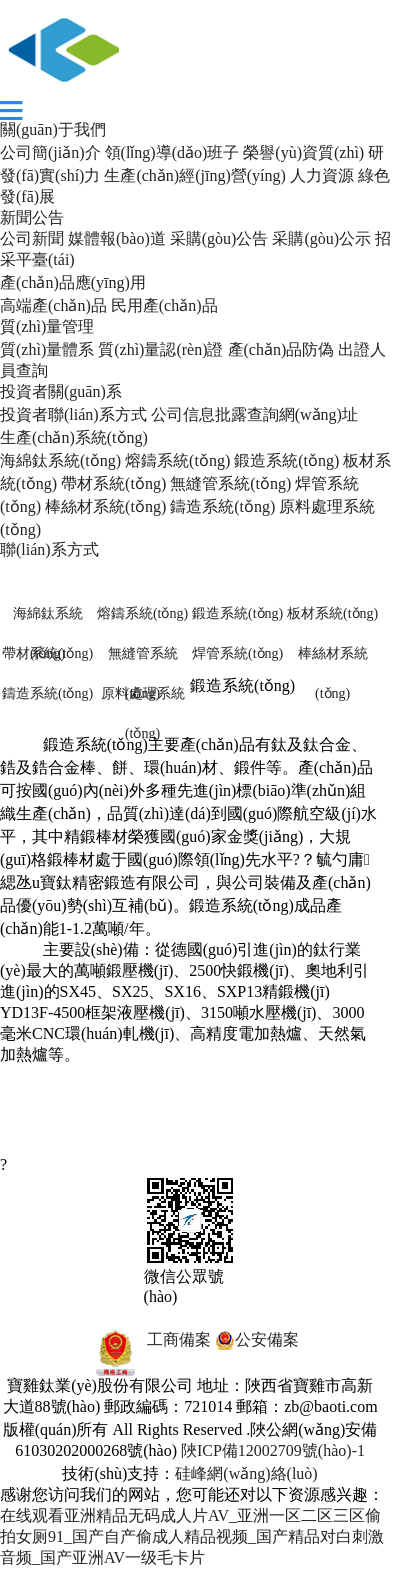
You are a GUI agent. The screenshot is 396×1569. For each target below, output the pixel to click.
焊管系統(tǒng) (237, 653)
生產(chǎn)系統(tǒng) (74, 437)
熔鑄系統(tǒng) (177, 460)
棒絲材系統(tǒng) (105, 506)
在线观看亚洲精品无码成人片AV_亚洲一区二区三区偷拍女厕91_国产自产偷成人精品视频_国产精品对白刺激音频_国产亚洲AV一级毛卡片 (192, 1536)
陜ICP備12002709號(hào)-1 (273, 1450)
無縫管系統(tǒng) (230, 483)
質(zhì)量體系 (47, 349)
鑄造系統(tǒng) (222, 506)
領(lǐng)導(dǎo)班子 (172, 152)
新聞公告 (32, 217)
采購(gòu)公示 (321, 238)
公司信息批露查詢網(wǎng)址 (254, 414)
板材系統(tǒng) (332, 613)
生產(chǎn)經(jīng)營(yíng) (194, 175)
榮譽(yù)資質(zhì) (303, 152)
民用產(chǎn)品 (164, 305)
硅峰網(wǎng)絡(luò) (246, 1473)
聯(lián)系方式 (49, 549)
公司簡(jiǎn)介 (50, 152)
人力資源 (322, 175)
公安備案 (257, 1339)
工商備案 (146, 1339)
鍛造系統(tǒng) (286, 460)
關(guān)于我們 (53, 129)
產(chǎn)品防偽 (281, 349)
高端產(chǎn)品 (53, 305)
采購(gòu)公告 (219, 238)
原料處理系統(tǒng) (143, 700)
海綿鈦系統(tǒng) (60, 460)
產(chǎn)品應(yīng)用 (73, 282)
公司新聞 (32, 238)
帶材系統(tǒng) (113, 483)
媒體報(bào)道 (117, 238)
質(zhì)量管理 (47, 326)
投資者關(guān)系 (61, 391)
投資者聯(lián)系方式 (73, 414)
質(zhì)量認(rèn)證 (160, 349)
